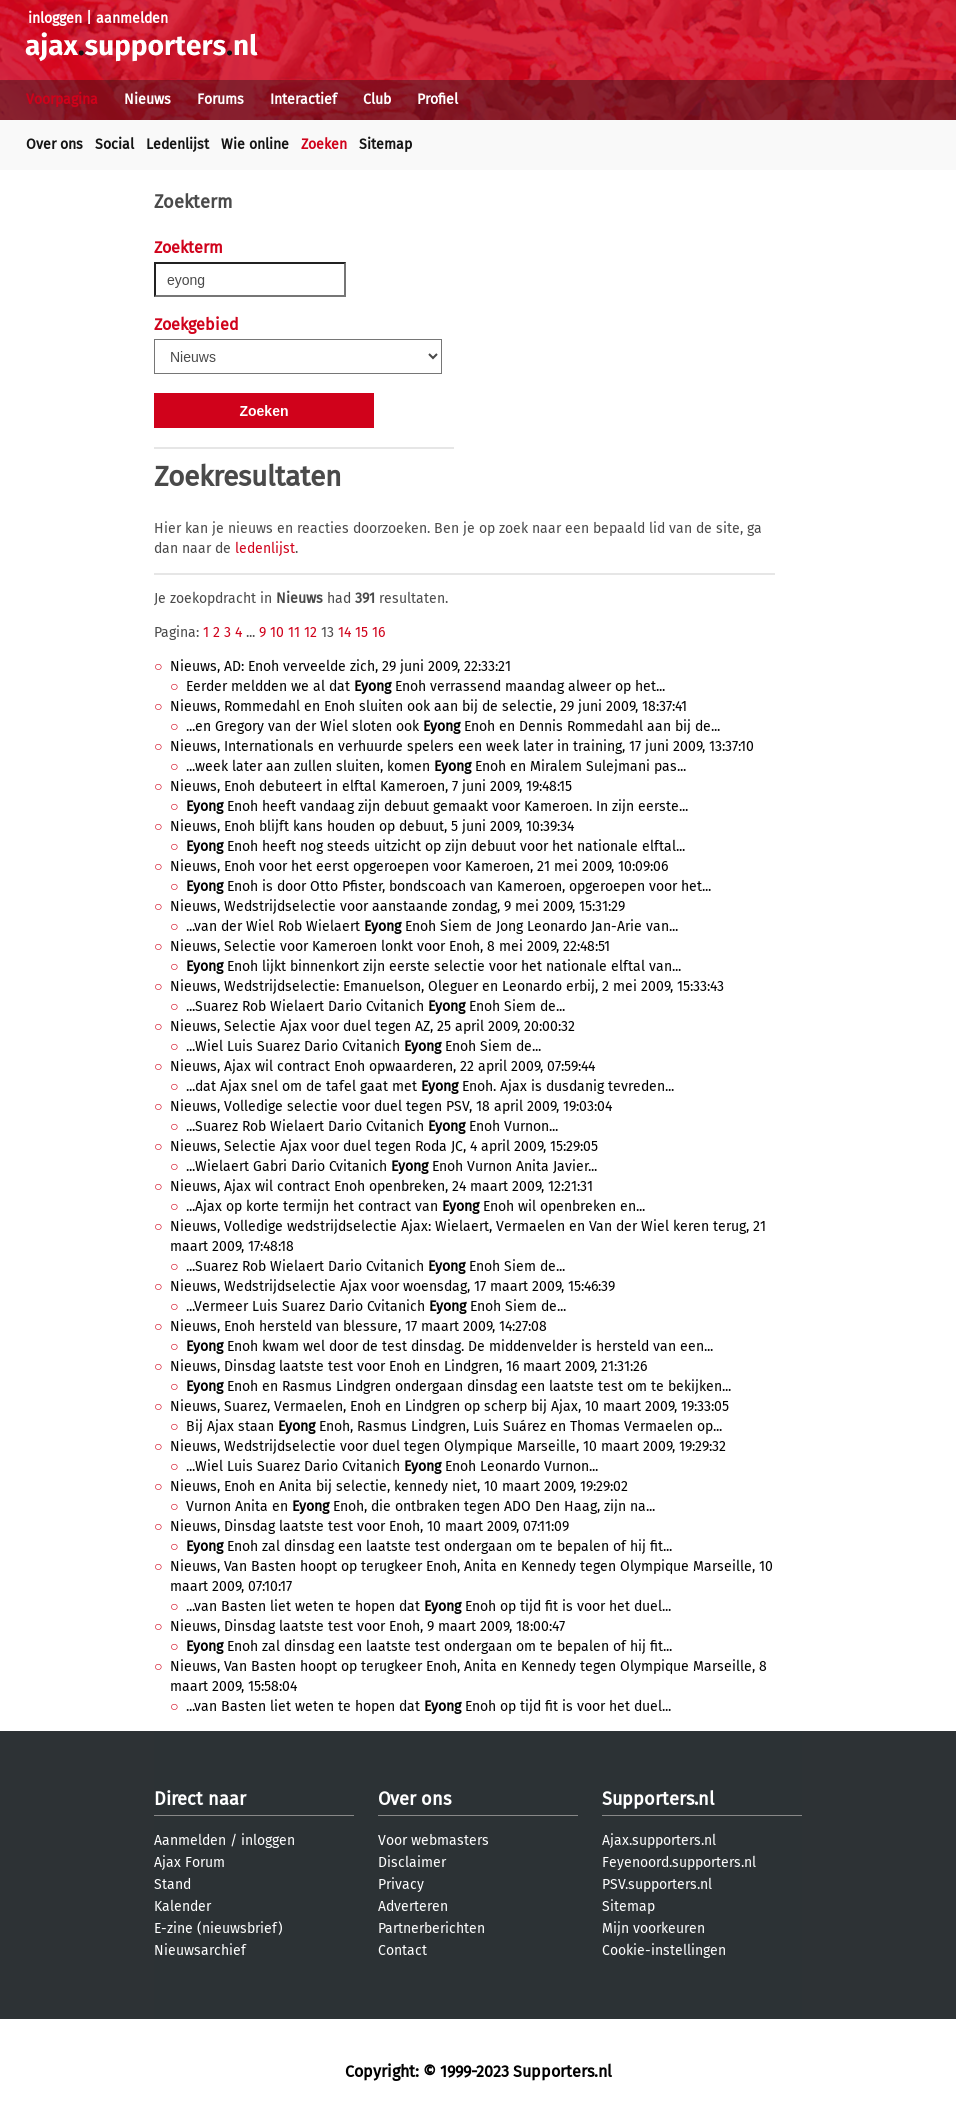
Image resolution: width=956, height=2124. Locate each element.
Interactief (303, 99)
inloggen (55, 18)
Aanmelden (190, 1840)
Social (114, 144)
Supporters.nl (658, 1799)
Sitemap (385, 144)
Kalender (182, 1906)
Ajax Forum (189, 1862)
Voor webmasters (433, 1840)
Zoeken (324, 144)
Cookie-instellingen (664, 1950)
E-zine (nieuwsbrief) (218, 1928)
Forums (220, 99)
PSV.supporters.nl (657, 1884)
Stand (172, 1884)
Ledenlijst (177, 144)
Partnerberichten (431, 1928)
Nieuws (147, 99)
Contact (402, 1950)
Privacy (401, 1884)
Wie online (255, 144)
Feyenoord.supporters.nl (679, 1862)
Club (377, 99)
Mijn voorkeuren (653, 1928)
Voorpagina (62, 99)
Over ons (54, 144)
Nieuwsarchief (200, 1950)
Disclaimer (412, 1862)
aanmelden (132, 18)
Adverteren (413, 1906)
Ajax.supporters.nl (659, 1840)
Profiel (437, 99)
